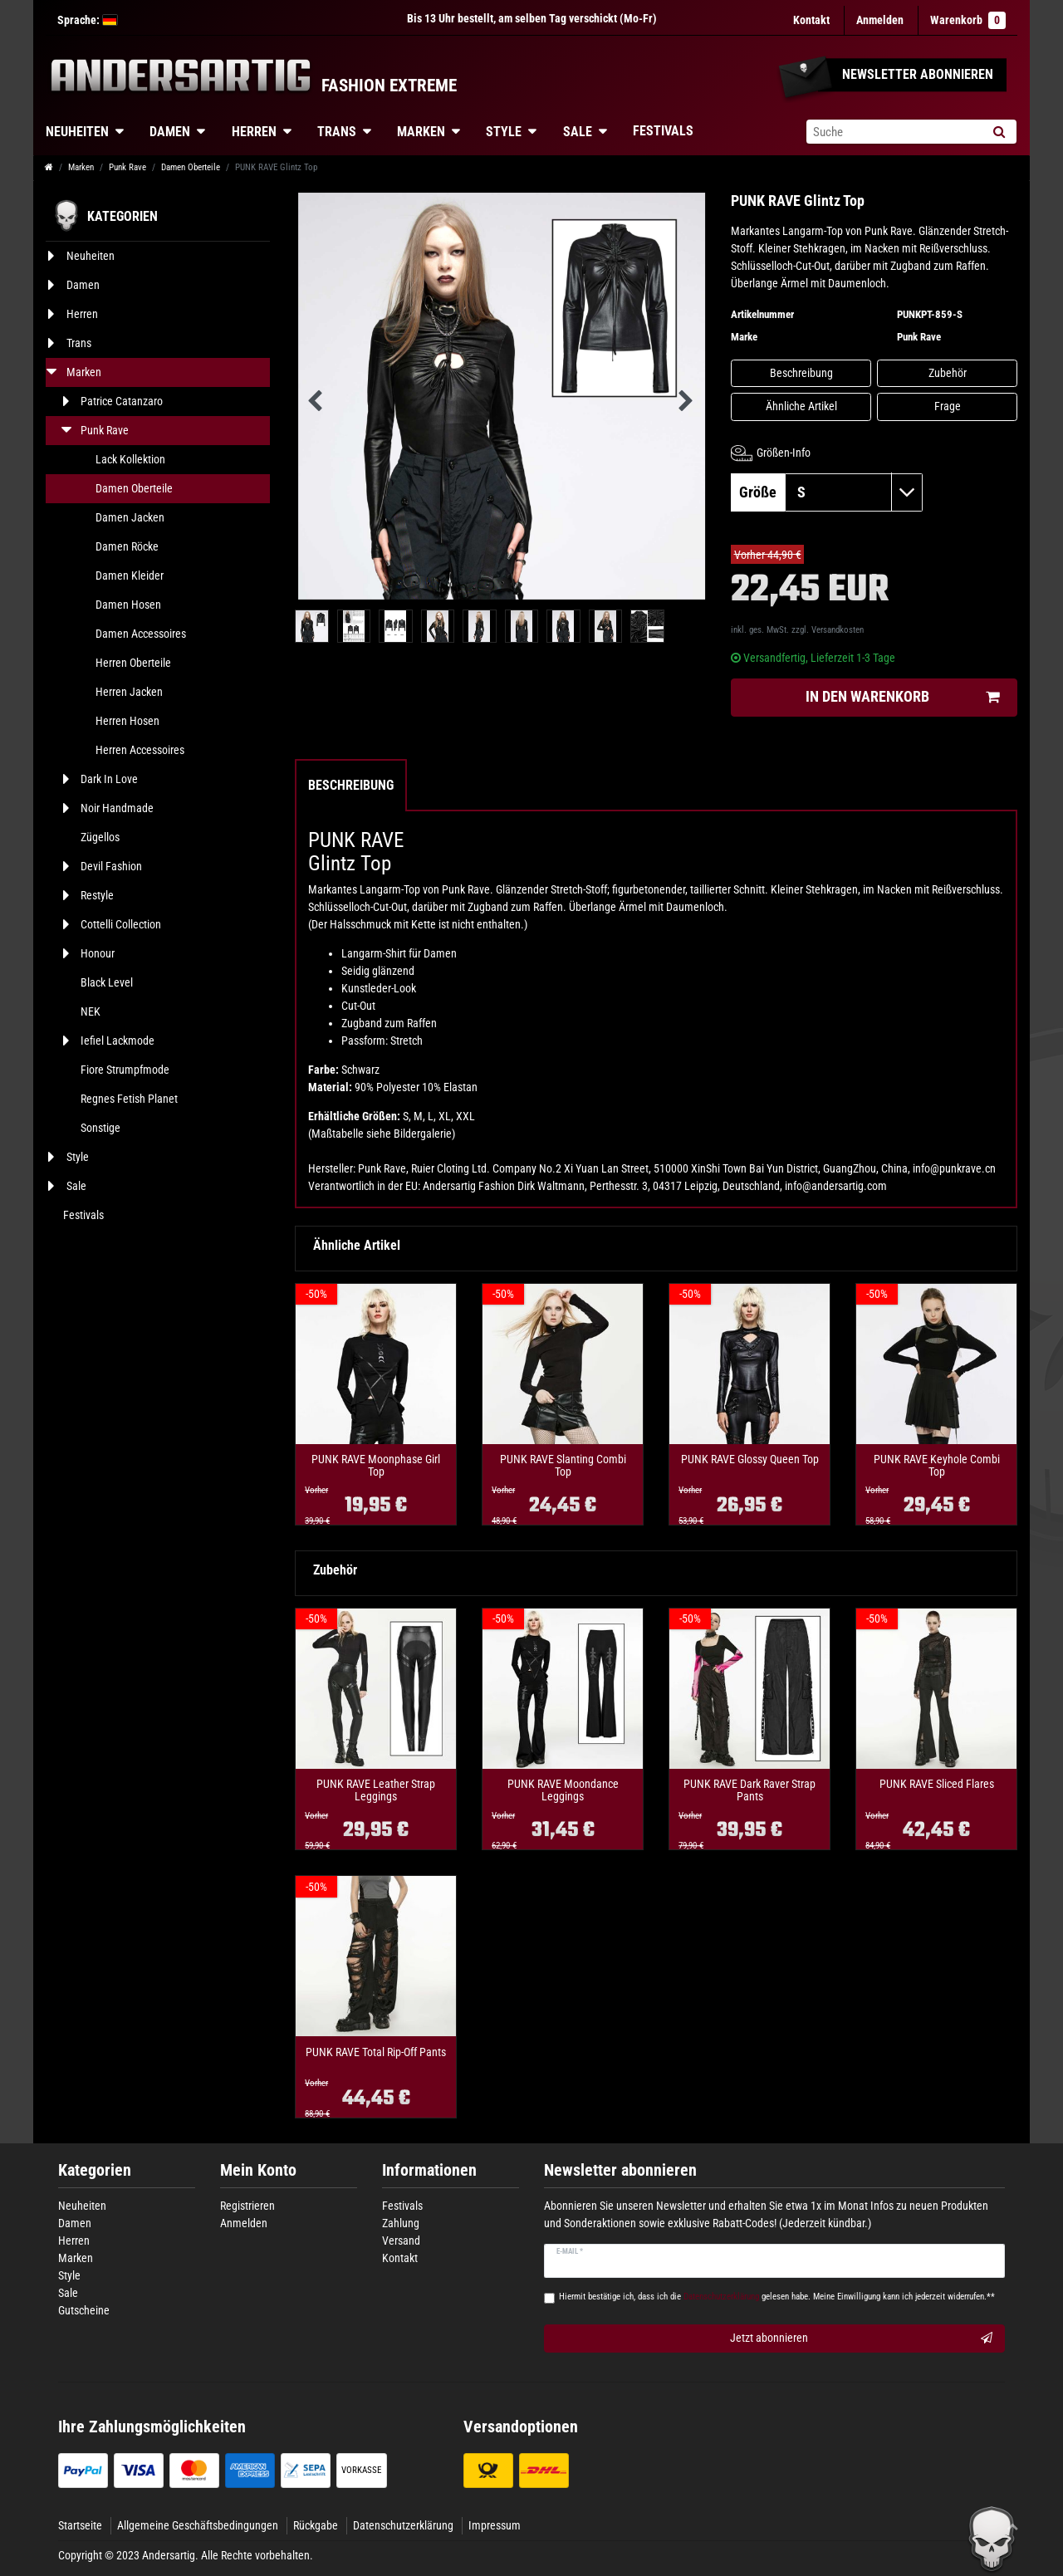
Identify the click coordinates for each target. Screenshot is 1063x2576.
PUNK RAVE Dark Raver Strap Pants (749, 1790)
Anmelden (243, 2223)
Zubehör (947, 373)
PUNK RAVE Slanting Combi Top (563, 1465)
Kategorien (94, 2170)
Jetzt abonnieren (861, 2338)
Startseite (80, 2525)
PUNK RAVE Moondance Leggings (563, 1790)
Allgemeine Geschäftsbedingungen (197, 2525)
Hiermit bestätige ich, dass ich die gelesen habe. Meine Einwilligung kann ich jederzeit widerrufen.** (777, 2296)
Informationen (429, 2170)
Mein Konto (258, 2170)
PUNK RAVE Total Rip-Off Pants (376, 2052)
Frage (947, 406)
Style (504, 132)
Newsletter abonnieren (620, 2170)
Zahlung (400, 2223)
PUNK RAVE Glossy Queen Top (750, 1459)
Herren (254, 132)
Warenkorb (968, 20)
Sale (577, 132)
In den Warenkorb (902, 697)
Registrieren (247, 2205)
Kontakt (811, 20)
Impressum (494, 2525)
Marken (421, 132)
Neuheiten (77, 132)
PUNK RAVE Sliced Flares (936, 1784)
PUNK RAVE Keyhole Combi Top (937, 1465)
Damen (169, 132)
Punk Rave (127, 167)
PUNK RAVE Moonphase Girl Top (375, 1465)
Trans (336, 132)
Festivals (663, 131)
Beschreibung (801, 373)
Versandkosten (837, 629)
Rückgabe (315, 2525)
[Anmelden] (880, 20)
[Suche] (998, 132)
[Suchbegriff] (893, 132)
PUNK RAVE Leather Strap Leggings (375, 1790)
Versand (401, 2240)
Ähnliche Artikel (801, 406)
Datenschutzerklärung (403, 2525)
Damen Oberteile (190, 167)
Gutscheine (84, 2310)
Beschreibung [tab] (351, 785)
